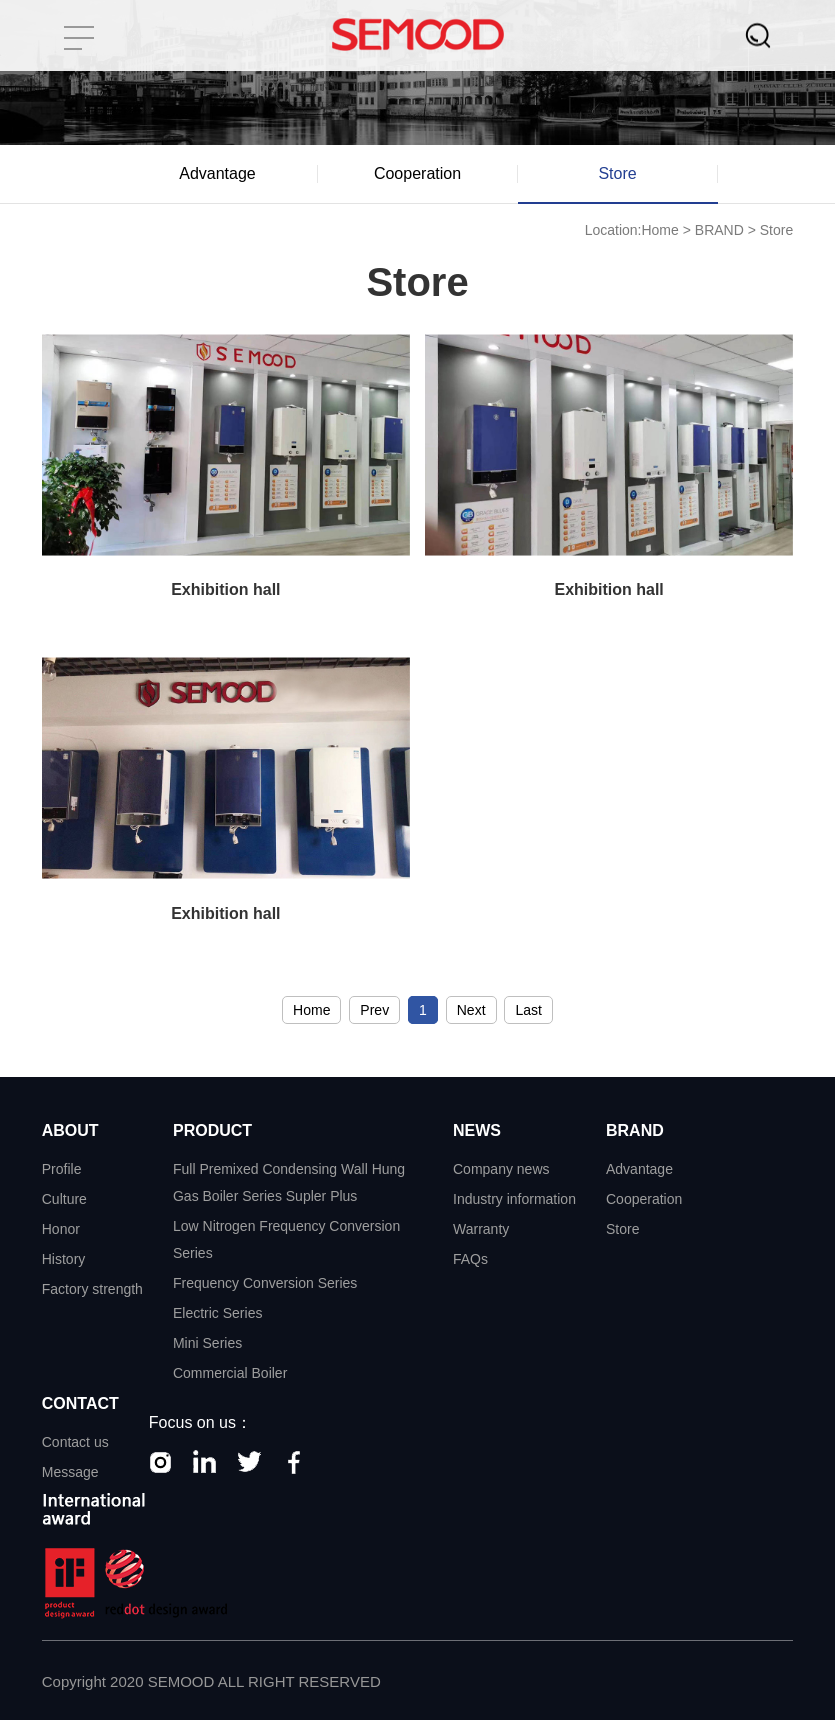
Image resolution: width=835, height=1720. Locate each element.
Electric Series (217, 1313)
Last (528, 1010)
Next (471, 1010)
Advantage (217, 173)
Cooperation (417, 173)
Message (70, 1472)
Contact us (75, 1442)
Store (617, 173)
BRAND (719, 230)
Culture (64, 1199)
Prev (374, 1010)
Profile (62, 1169)
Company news (501, 1169)
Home (659, 230)
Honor (61, 1229)
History (64, 1259)
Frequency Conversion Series (265, 1283)
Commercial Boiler (230, 1373)
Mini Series (207, 1343)
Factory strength (92, 1289)
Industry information (514, 1199)
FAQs (470, 1259)
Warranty (481, 1229)
